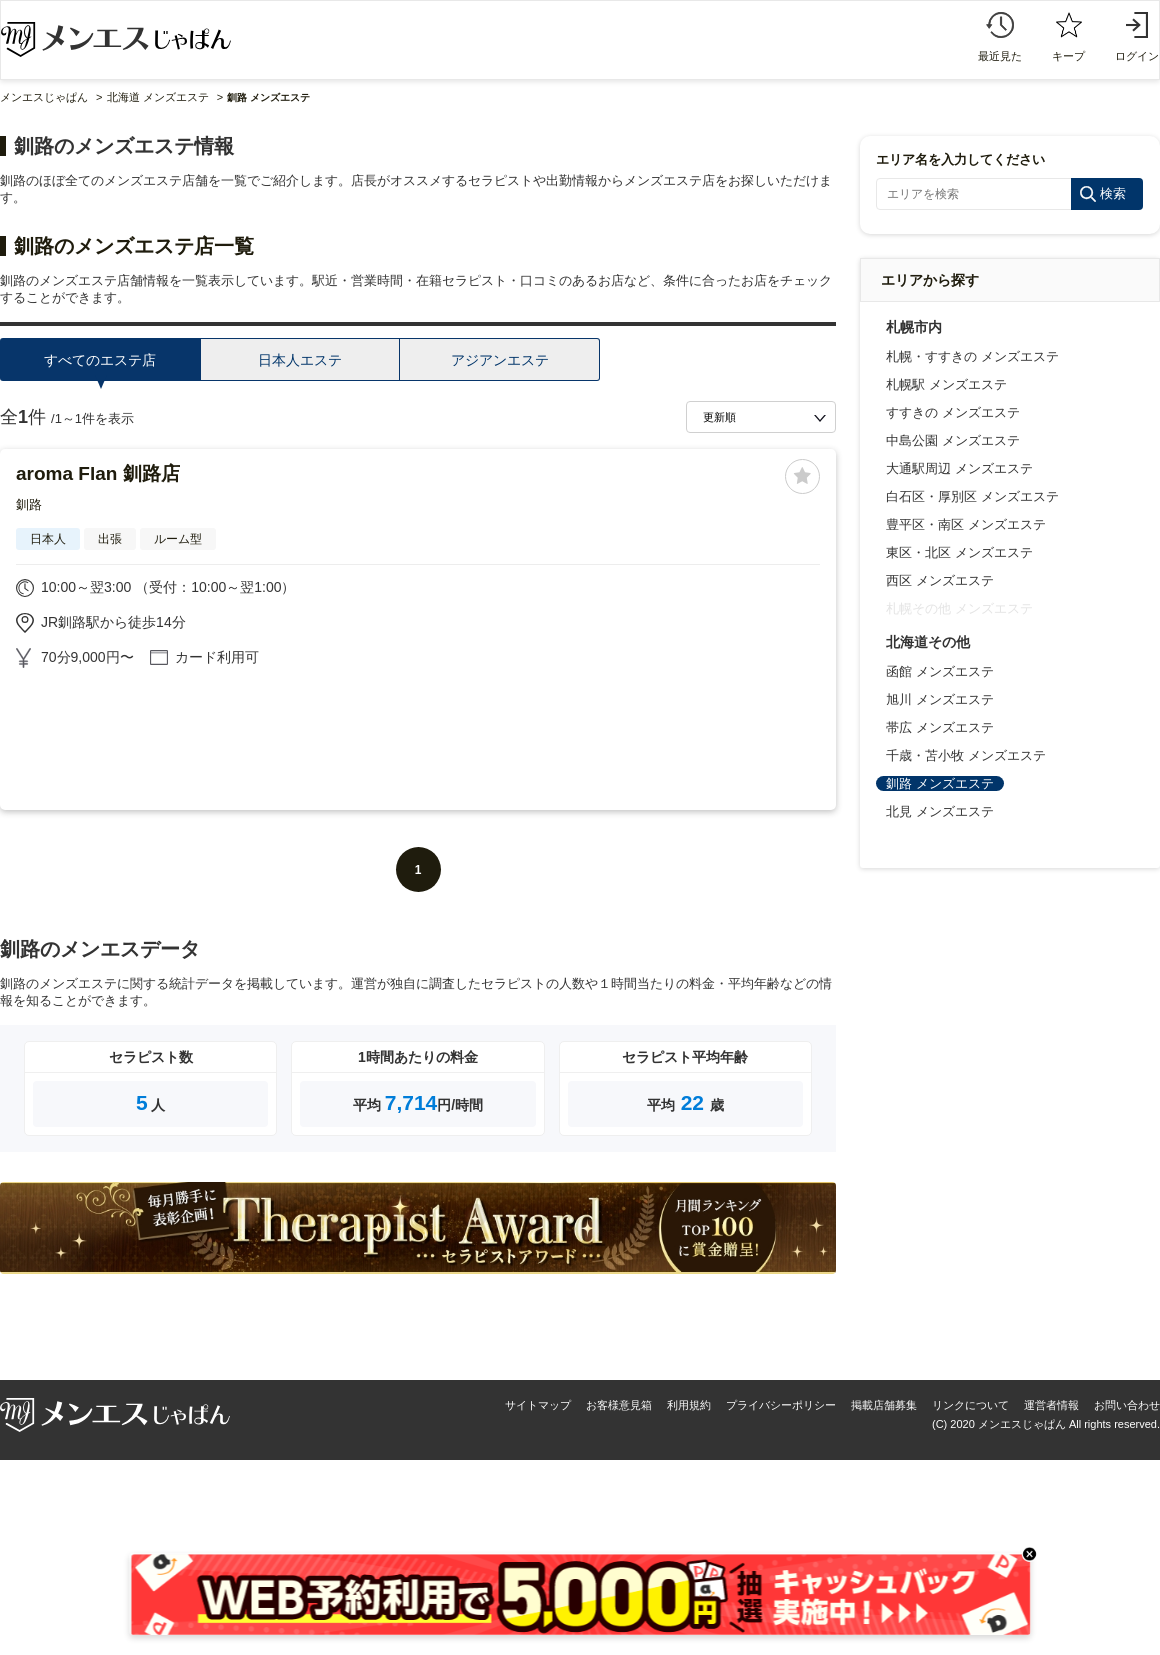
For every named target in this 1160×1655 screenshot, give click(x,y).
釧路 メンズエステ (940, 783)
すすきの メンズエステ (953, 412)
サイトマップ (538, 1405)
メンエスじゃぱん (44, 97)
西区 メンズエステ (940, 580)
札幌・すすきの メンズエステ (972, 356)
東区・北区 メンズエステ (959, 552)
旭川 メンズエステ (940, 699)
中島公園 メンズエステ (953, 440)
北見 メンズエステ (940, 811)
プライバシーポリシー (781, 1405)
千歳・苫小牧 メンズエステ (966, 755)
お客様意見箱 (619, 1405)
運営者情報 (1051, 1405)
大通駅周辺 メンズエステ (959, 468)
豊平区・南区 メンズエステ (966, 524)
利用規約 (689, 1405)
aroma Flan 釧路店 (98, 473)
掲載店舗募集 (884, 1405)
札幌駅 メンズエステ (946, 384)
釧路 (29, 504)
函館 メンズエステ (940, 671)
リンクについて (970, 1405)
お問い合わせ (1127, 1405)
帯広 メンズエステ (940, 727)
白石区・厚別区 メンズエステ (972, 496)
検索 (1113, 193)
